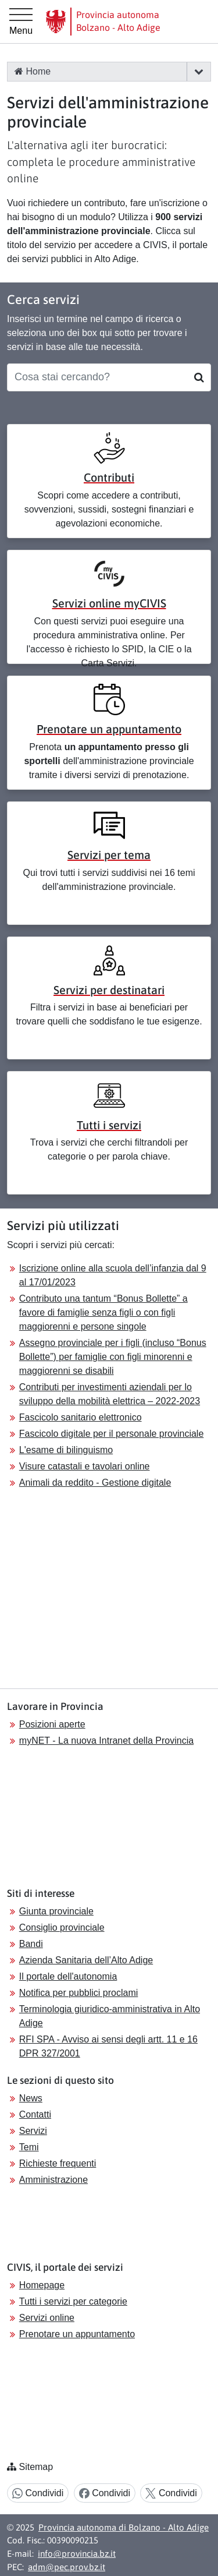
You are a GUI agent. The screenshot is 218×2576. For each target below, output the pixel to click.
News (30, 2098)
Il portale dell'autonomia (68, 1976)
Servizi (33, 2131)
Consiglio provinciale (62, 1927)
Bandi (31, 1944)
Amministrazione (53, 2180)
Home (33, 71)
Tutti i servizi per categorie (73, 2301)
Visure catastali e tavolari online (84, 1466)
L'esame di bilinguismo (66, 1450)
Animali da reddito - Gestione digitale (95, 1482)
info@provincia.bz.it (77, 2554)
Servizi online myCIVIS (109, 603)
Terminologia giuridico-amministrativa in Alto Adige (109, 2016)
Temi (29, 2147)
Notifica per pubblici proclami (78, 1993)
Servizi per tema (109, 854)
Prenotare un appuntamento (109, 729)
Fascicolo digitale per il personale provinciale (111, 1434)
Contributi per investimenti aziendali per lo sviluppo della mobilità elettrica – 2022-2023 (109, 1394)
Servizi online (46, 2318)
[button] (198, 71)
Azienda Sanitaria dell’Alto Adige (86, 1960)
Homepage (42, 2285)
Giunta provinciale (56, 1911)
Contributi (109, 477)
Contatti (35, 2114)
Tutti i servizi (109, 1125)
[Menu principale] (21, 21)
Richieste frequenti (58, 2163)
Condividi (37, 2493)
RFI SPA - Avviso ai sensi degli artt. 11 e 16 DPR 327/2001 (108, 2046)
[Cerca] (199, 377)
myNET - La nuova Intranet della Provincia (106, 1740)
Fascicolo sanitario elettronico (80, 1417)
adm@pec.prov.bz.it (66, 2567)
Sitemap (36, 2467)
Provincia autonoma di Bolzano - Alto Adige (123, 2527)
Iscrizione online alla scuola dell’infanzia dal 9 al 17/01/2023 (112, 1275)
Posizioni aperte (52, 1724)
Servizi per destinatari (109, 990)
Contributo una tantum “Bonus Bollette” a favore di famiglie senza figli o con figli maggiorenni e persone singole (103, 1312)
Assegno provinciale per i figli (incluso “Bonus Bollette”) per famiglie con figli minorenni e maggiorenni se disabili (112, 1357)
